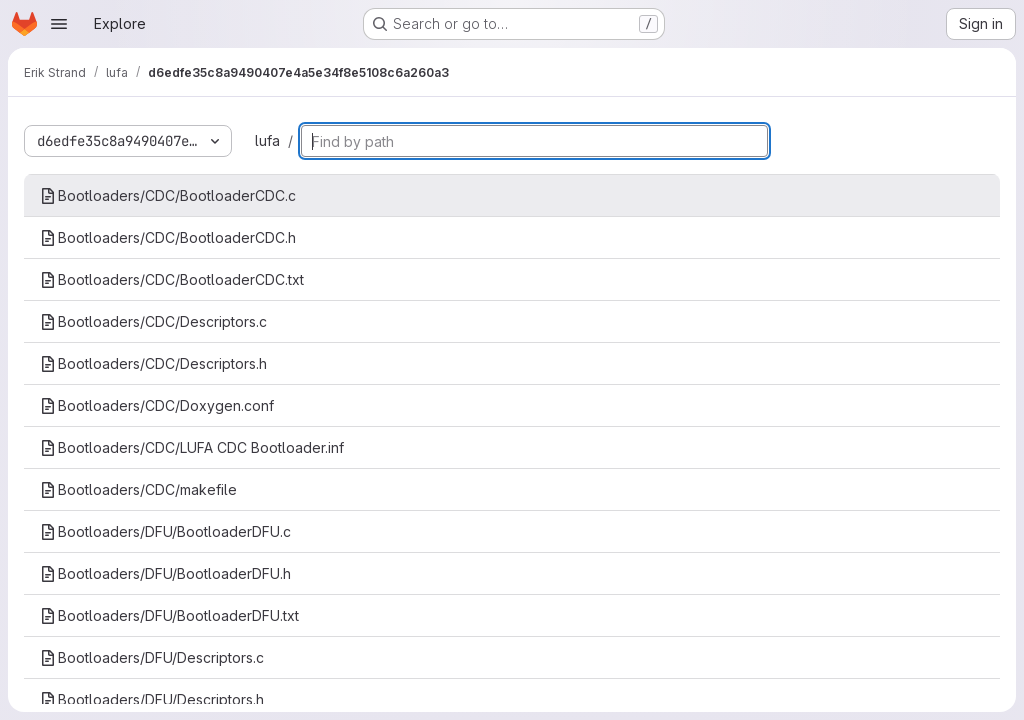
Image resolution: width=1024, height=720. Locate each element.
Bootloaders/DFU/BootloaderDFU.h (165, 573)
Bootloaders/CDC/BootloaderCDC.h (168, 237)
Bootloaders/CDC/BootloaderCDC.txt (172, 279)
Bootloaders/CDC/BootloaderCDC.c (168, 195)
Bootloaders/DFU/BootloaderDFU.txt (169, 615)
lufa (267, 140)
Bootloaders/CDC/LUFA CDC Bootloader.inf (192, 447)
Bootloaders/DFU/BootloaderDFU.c (165, 531)
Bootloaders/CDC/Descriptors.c (153, 321)
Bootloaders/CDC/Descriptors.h (153, 363)
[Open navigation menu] (59, 24)
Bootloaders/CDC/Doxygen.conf (157, 405)
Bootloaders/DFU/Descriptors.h (152, 699)
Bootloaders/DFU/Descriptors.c (152, 657)
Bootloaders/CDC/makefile (138, 489)
